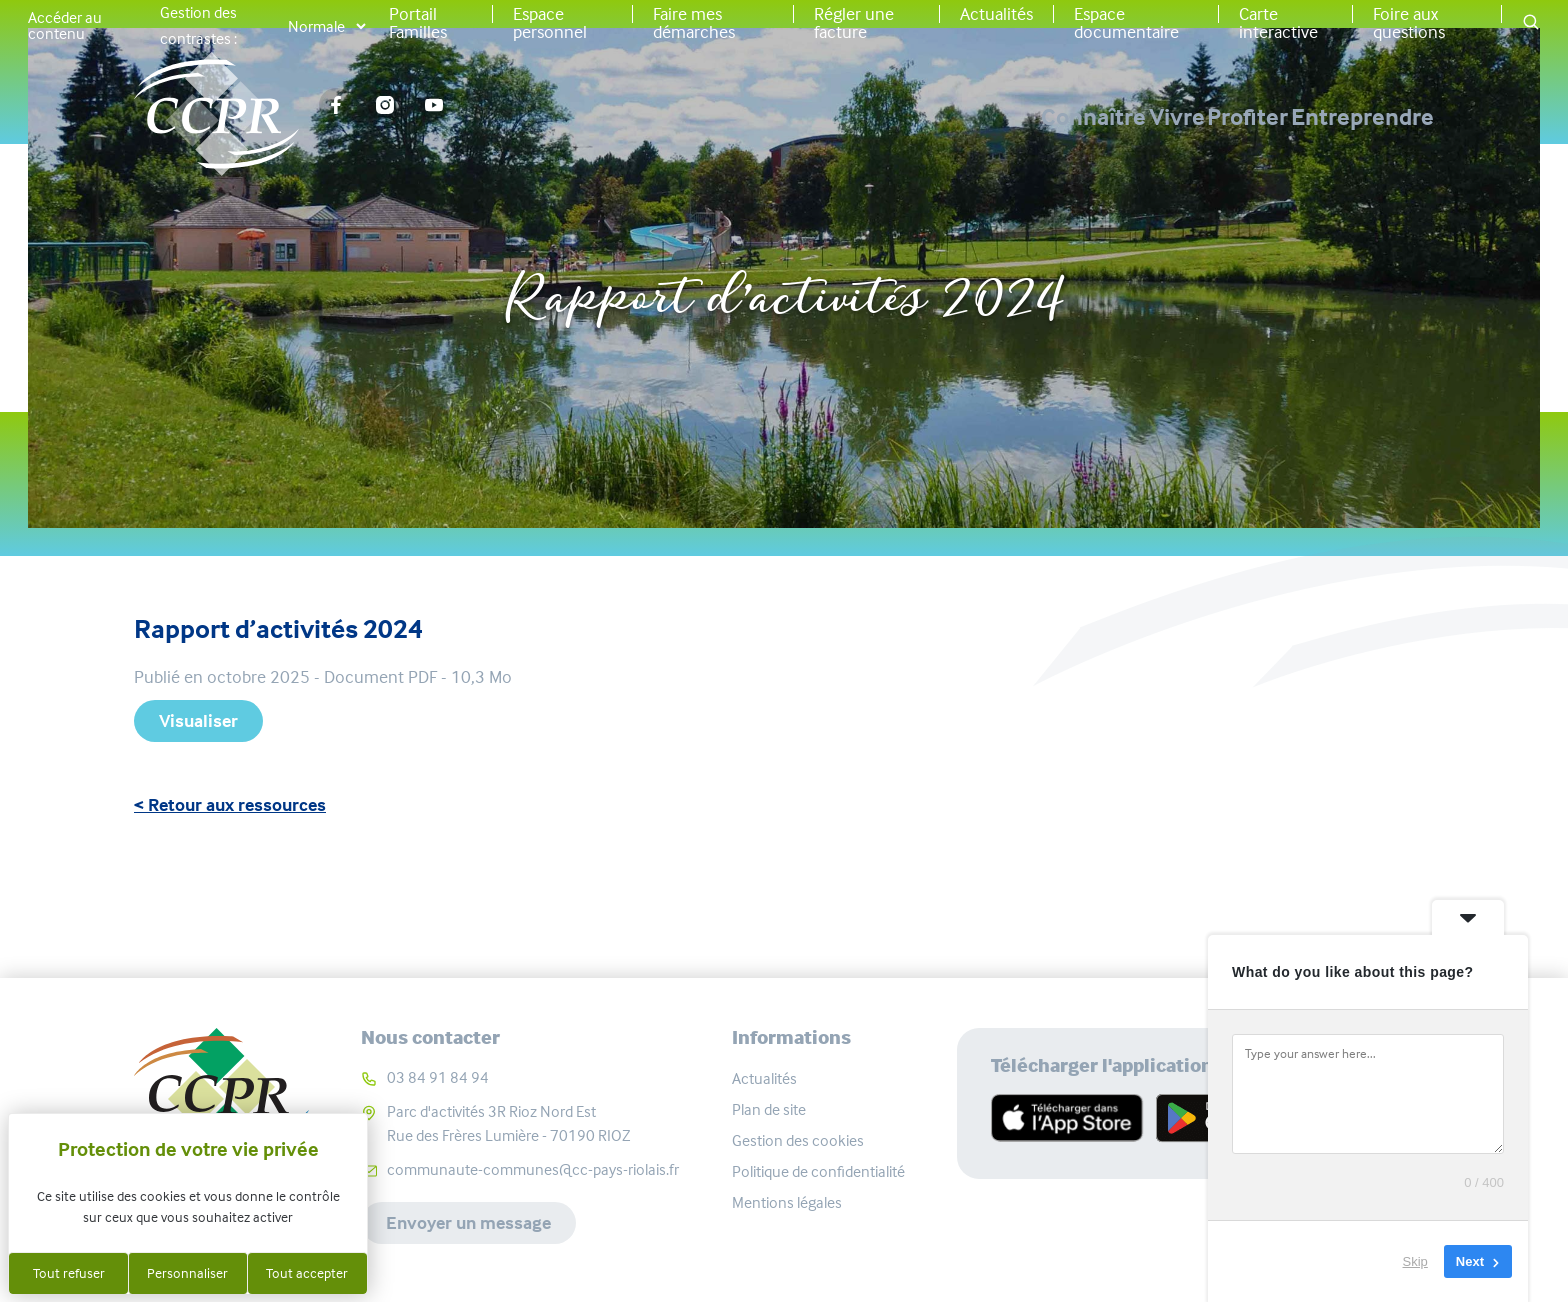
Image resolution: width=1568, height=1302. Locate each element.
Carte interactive (1278, 23)
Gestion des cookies (798, 1140)
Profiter (1180, 117)
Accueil (700, 233)
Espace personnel (550, 23)
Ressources (817, 233)
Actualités (996, 14)
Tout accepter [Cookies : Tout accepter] (307, 1273)
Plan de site (769, 1109)
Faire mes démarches (694, 23)
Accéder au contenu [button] (65, 26)
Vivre (1042, 117)
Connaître (891, 117)
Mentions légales (787, 1202)
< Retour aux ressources (230, 805)
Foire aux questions (1409, 23)
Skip (1415, 1261)
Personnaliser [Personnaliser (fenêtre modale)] (187, 1273)
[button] (1531, 23)
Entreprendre (1362, 117)
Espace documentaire (1126, 23)
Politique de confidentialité (818, 1171)
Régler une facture (854, 23)
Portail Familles (418, 23)
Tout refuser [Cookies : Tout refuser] (69, 1273)
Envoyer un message (468, 1223)
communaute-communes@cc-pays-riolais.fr (533, 1169)
